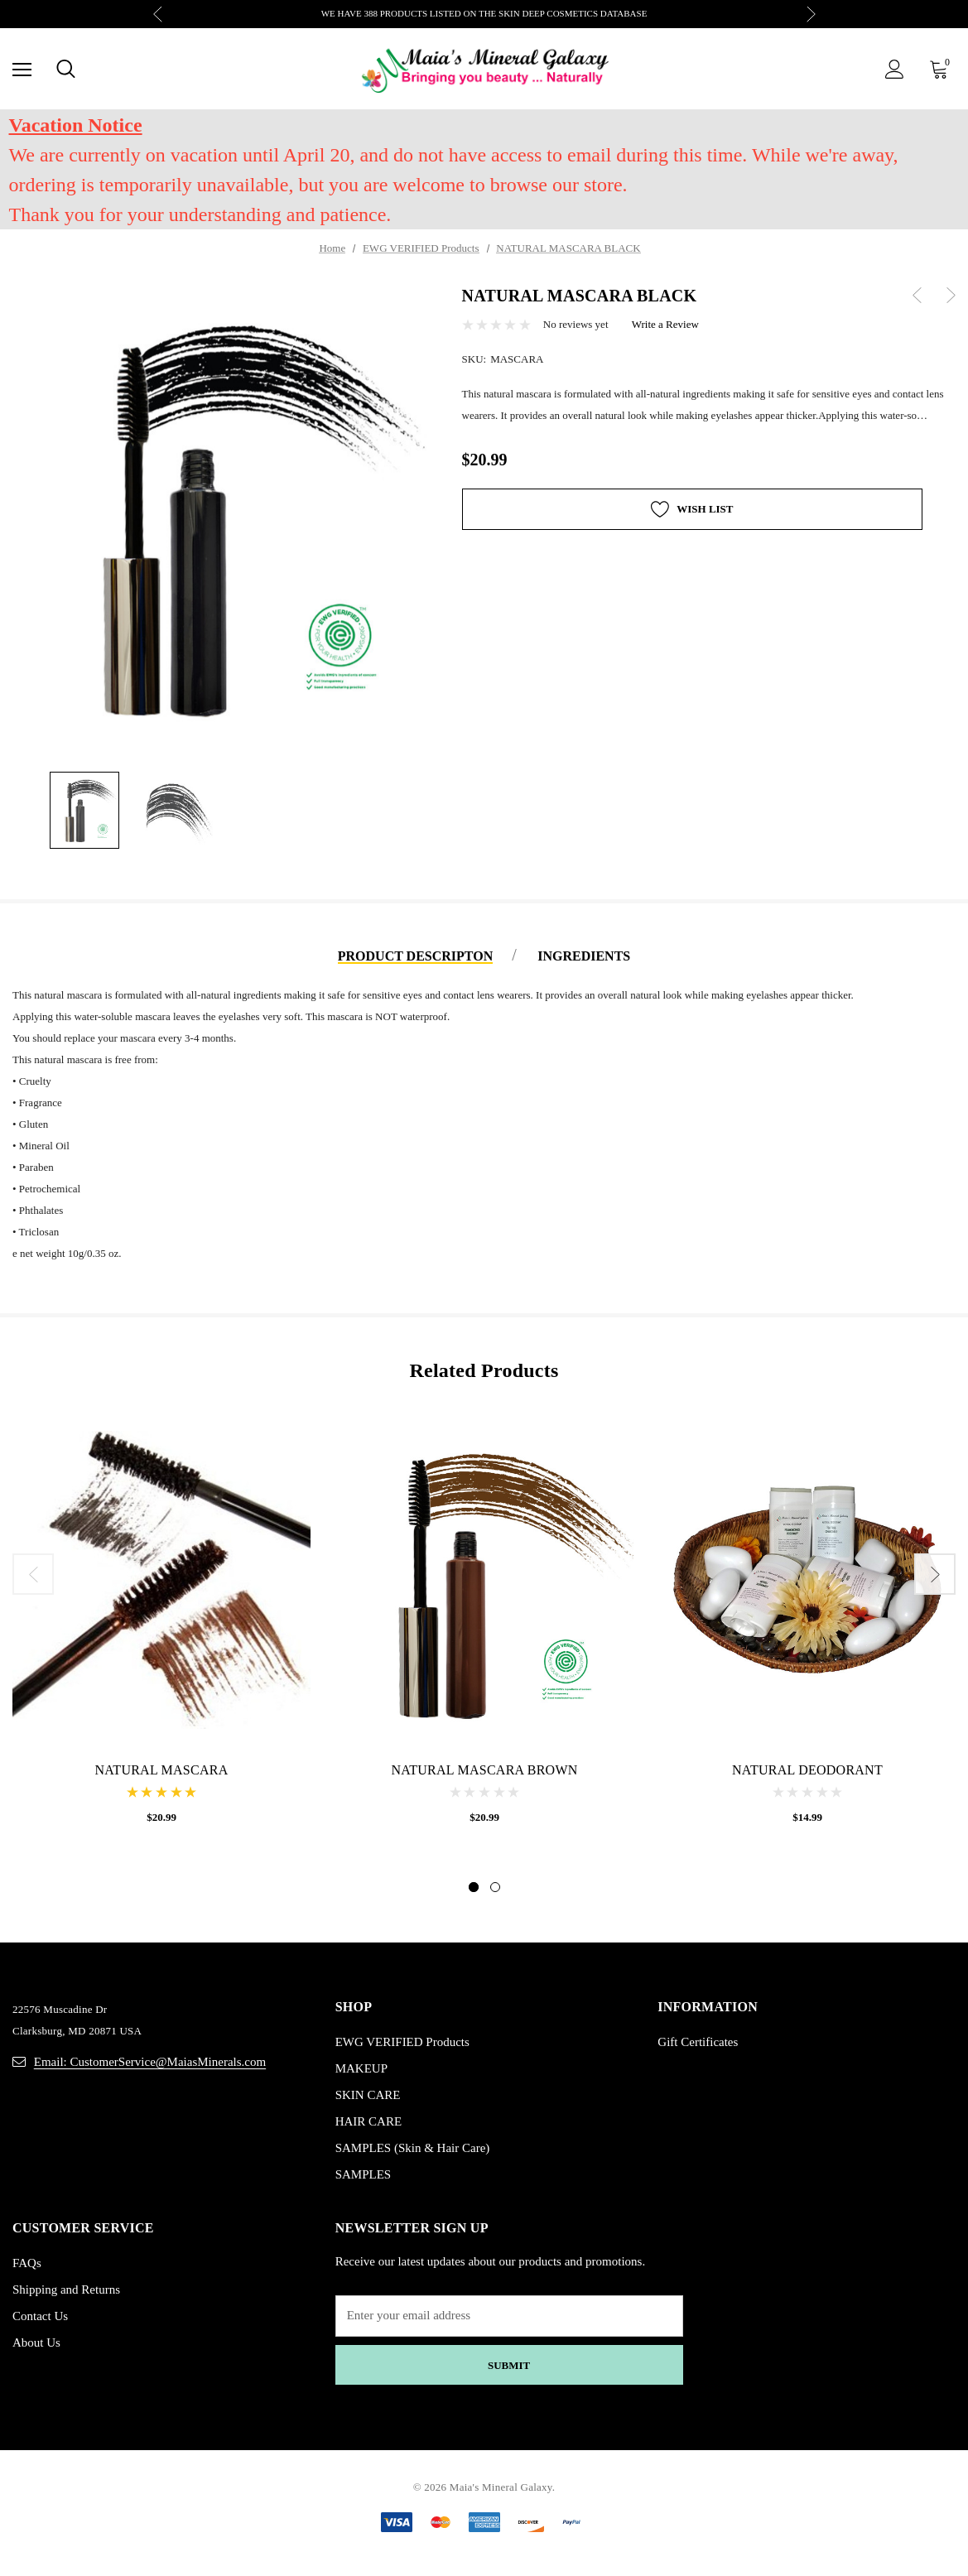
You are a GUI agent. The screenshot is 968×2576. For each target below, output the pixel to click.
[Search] (65, 69)
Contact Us (40, 2316)
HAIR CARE (368, 2121)
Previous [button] (157, 14)
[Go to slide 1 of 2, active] (474, 1887)
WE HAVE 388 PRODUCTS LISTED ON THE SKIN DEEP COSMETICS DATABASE (484, 13)
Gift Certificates (697, 2042)
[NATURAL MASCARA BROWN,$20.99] (484, 1579)
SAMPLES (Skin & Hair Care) (412, 2148)
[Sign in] (894, 69)
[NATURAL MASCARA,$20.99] (161, 1579)
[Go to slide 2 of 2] (495, 1887)
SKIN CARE (368, 2095)
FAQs (26, 2263)
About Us (36, 2342)
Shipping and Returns (66, 2289)
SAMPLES (363, 2174)
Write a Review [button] (665, 324)
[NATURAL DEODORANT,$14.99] (807, 1579)
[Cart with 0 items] (942, 69)
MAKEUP (361, 2068)
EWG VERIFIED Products (402, 2042)
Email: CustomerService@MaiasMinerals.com (150, 2061)
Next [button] (811, 14)
